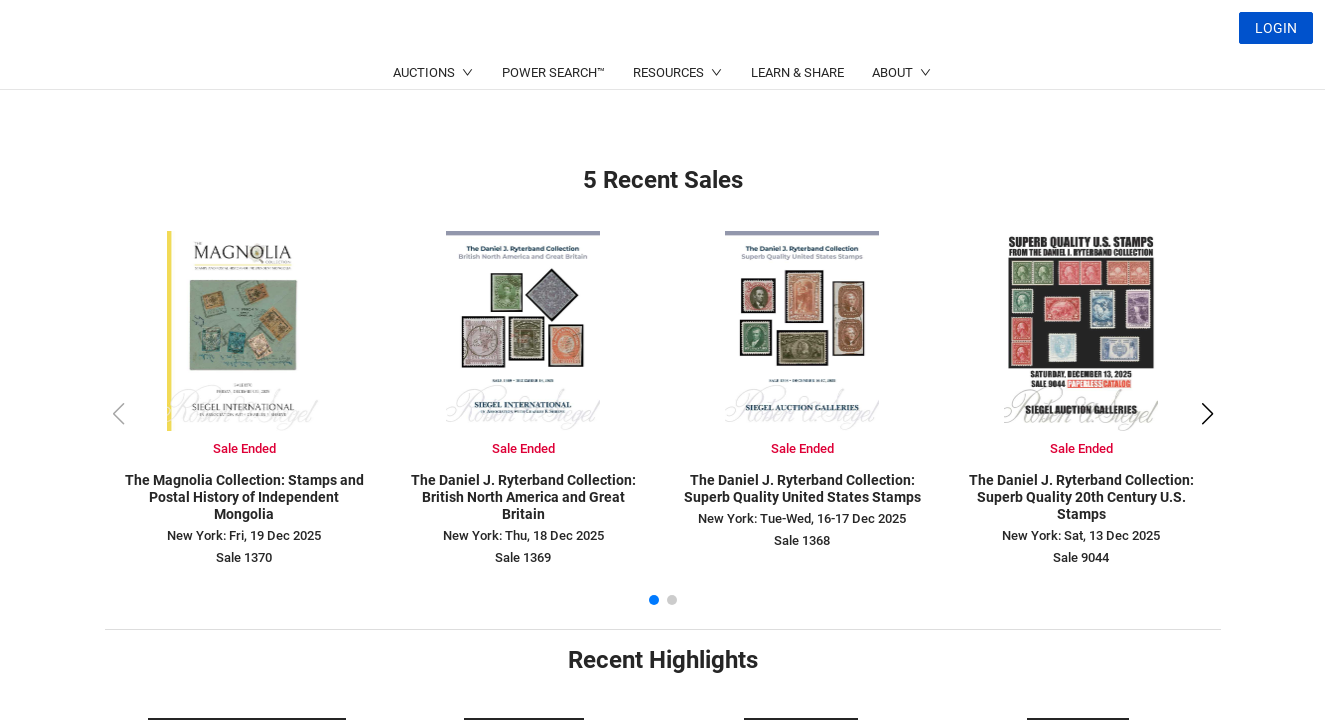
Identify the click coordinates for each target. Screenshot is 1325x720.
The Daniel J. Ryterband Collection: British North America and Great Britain (523, 497)
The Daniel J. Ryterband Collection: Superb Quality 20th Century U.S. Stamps (1081, 497)
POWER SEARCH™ (553, 120)
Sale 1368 (802, 540)
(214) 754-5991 (615, 75)
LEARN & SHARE (797, 120)
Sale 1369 (523, 557)
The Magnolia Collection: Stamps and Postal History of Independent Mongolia (244, 497)
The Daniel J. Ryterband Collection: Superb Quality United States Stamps (802, 488)
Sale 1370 (244, 557)
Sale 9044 (1081, 557)
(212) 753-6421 (421, 75)
